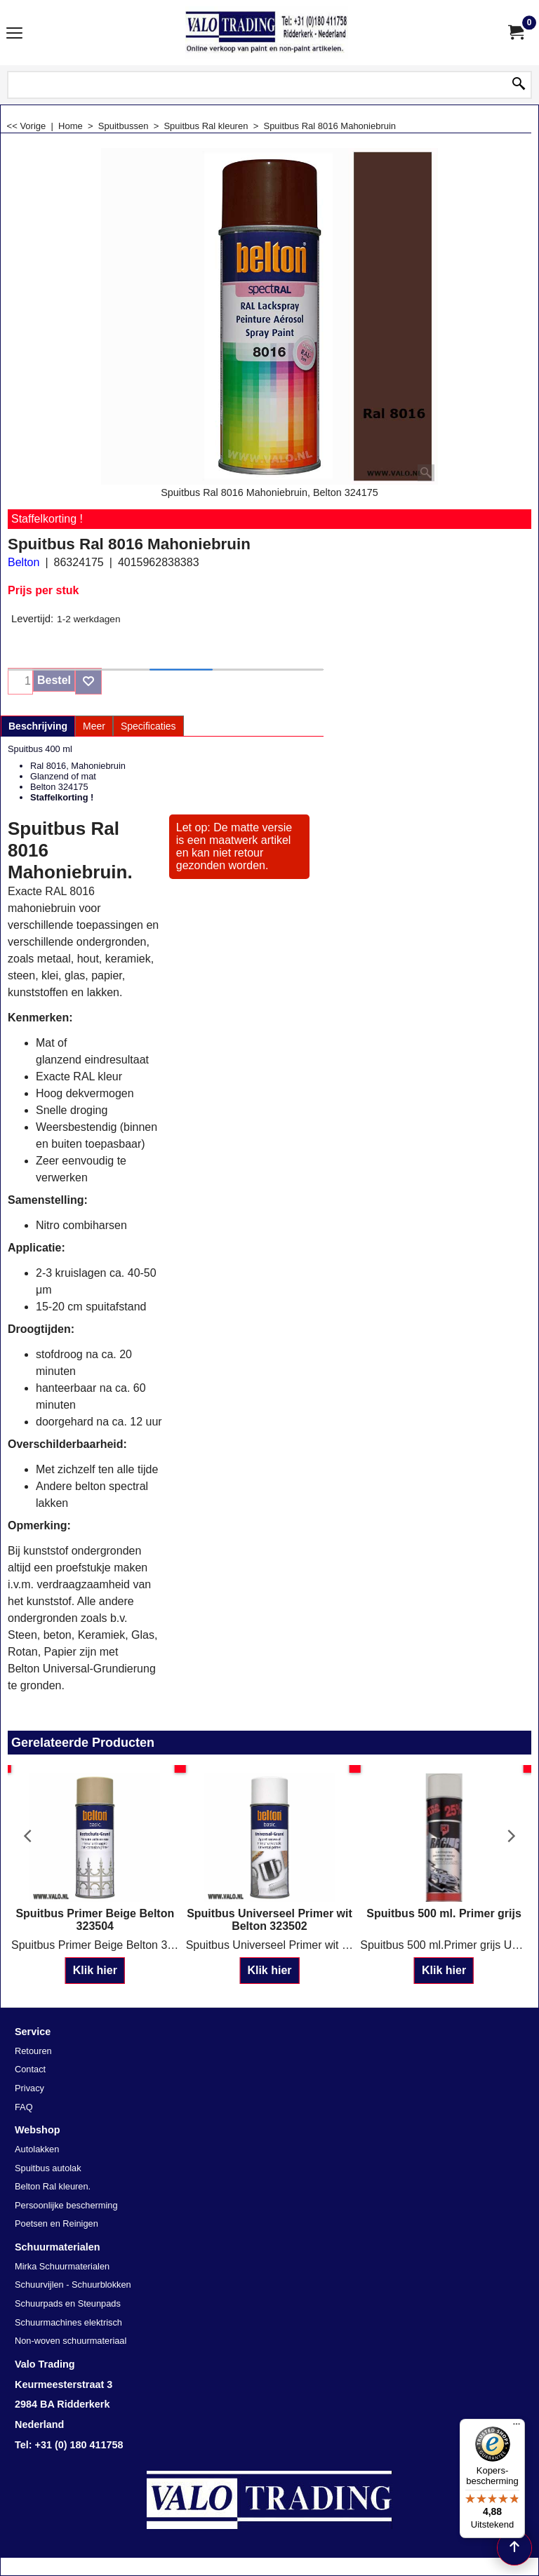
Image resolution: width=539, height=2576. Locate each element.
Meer (94, 726)
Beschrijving (37, 726)
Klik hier (95, 1970)
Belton (23, 562)
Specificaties (148, 726)
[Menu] (516, 2427)
